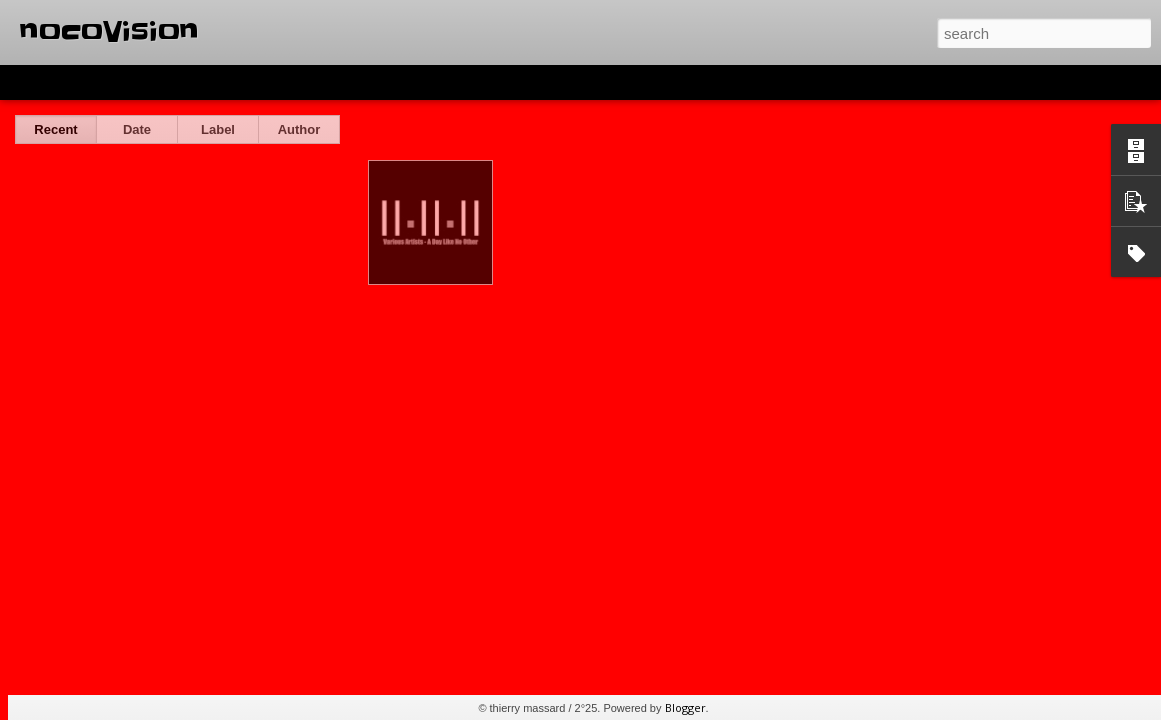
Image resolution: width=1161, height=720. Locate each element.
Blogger (685, 707)
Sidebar (290, 82)
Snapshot (357, 82)
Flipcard (94, 82)
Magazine (163, 82)
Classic (32, 82)
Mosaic (229, 82)
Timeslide (430, 82)
